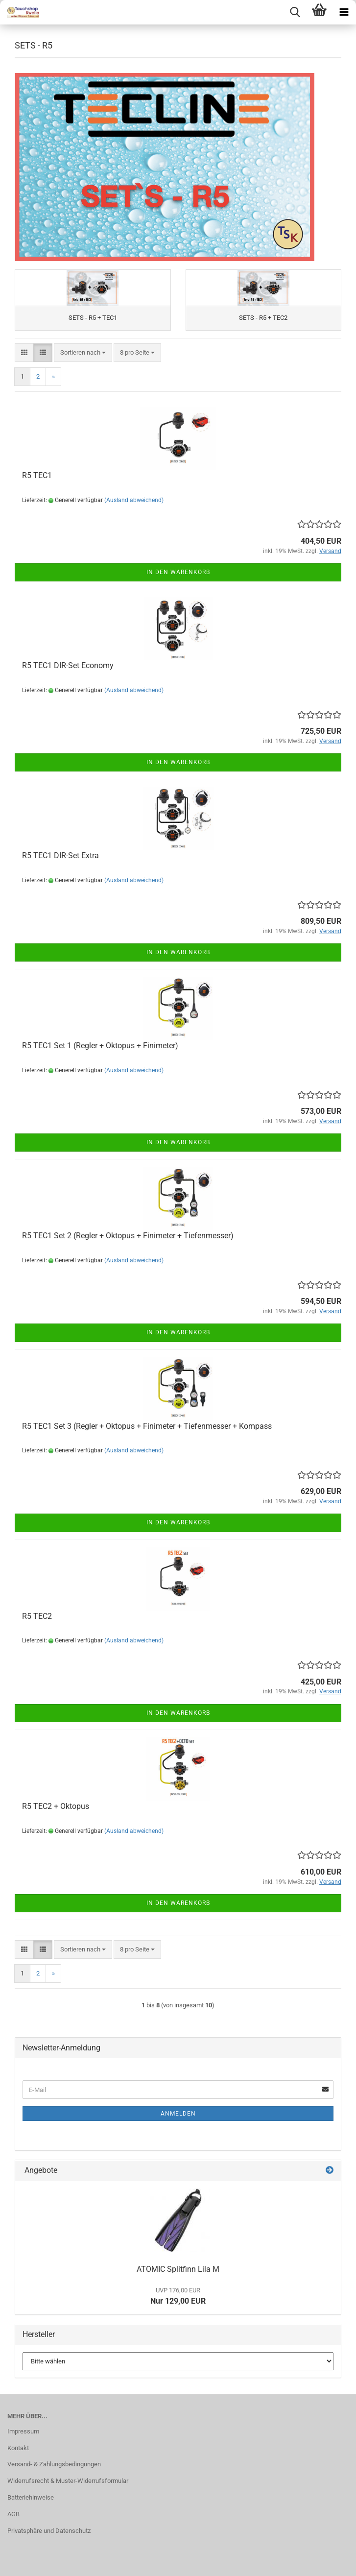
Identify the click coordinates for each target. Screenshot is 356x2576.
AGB (13, 2514)
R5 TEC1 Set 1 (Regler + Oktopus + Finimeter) (100, 1045)
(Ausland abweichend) (134, 500)
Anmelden (178, 2113)
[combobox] (83, 352)
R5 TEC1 (37, 475)
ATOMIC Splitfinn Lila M (178, 2269)
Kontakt (18, 2448)
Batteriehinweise (30, 2497)
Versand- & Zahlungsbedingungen (54, 2464)
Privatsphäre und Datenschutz (49, 2530)
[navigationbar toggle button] (344, 12)
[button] (24, 352)
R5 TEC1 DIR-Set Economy (68, 665)
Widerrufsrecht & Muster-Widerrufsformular (67, 2480)
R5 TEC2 (37, 1616)
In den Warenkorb (178, 572)
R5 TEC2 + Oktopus (55, 1806)
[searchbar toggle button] (295, 12)
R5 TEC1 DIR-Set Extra (60, 855)
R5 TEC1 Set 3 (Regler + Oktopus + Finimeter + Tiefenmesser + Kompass (147, 1426)
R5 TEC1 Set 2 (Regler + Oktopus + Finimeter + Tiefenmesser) (128, 1235)
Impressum (23, 2431)
